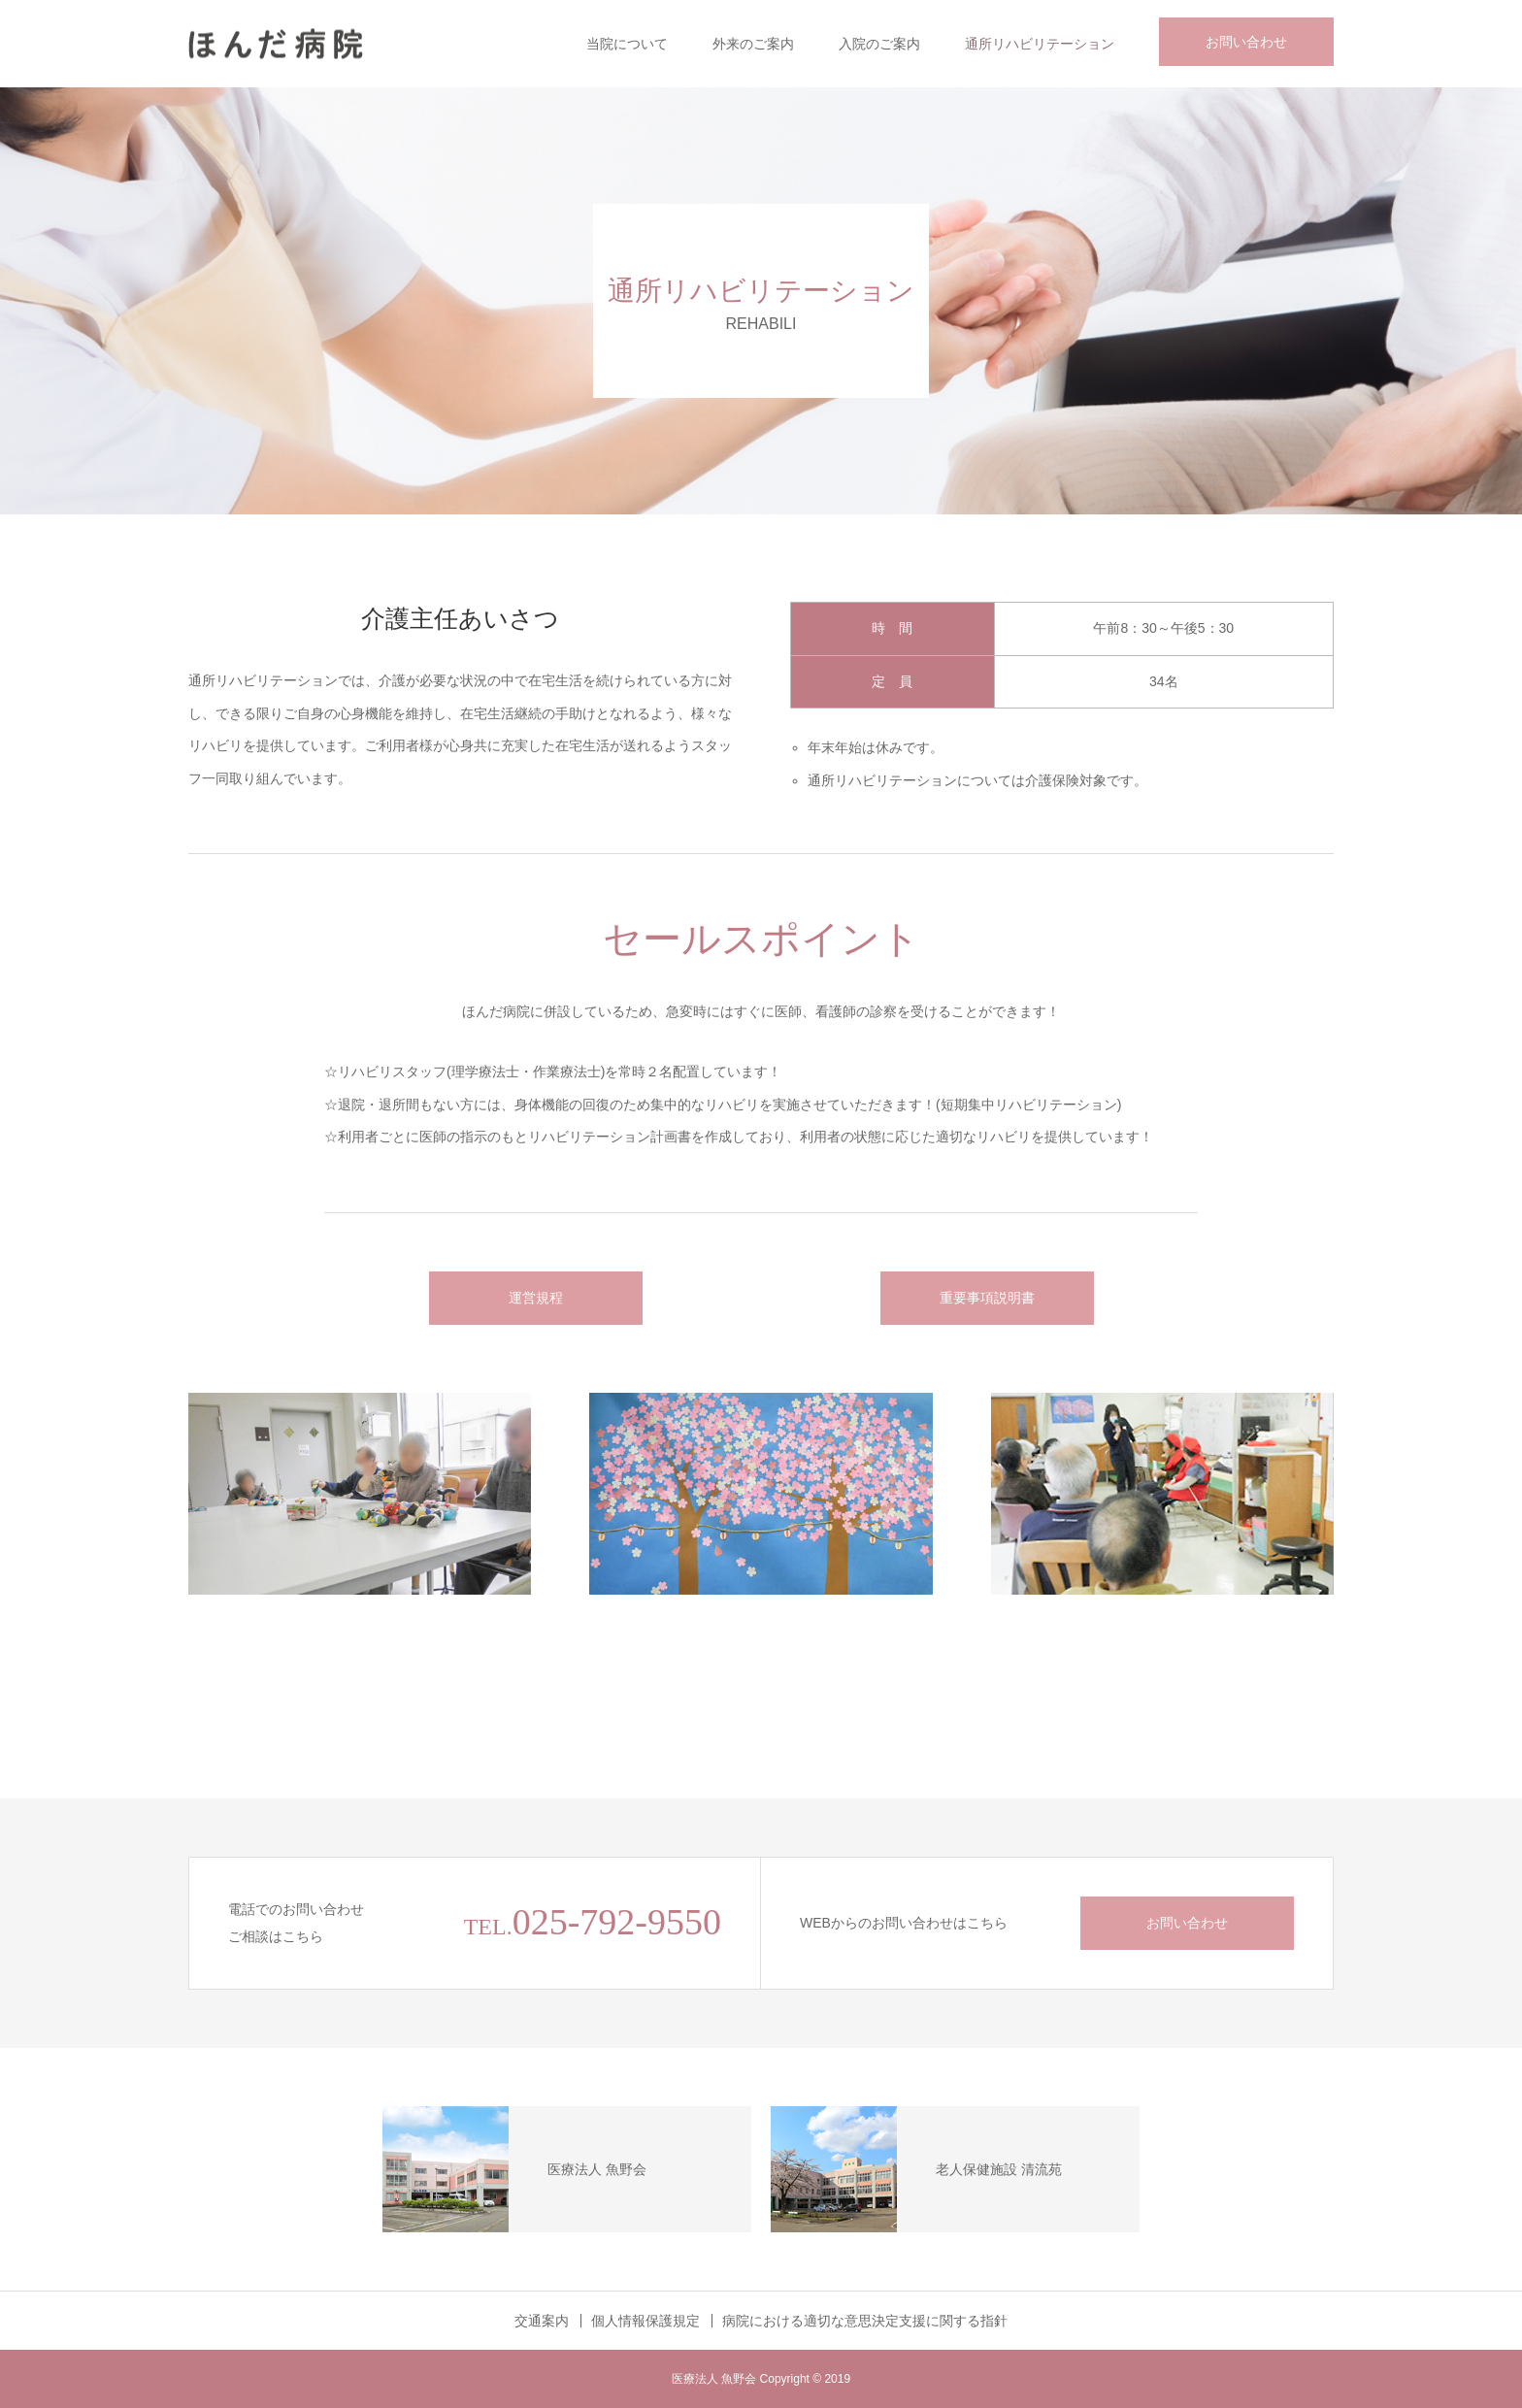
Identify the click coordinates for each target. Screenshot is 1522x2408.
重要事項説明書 (987, 1297)
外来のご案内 (753, 43)
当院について (627, 43)
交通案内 (541, 2320)
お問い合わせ (1246, 41)
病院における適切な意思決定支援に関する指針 (865, 2320)
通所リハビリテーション (1039, 43)
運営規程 (536, 1297)
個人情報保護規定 (645, 2320)
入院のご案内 (879, 43)
